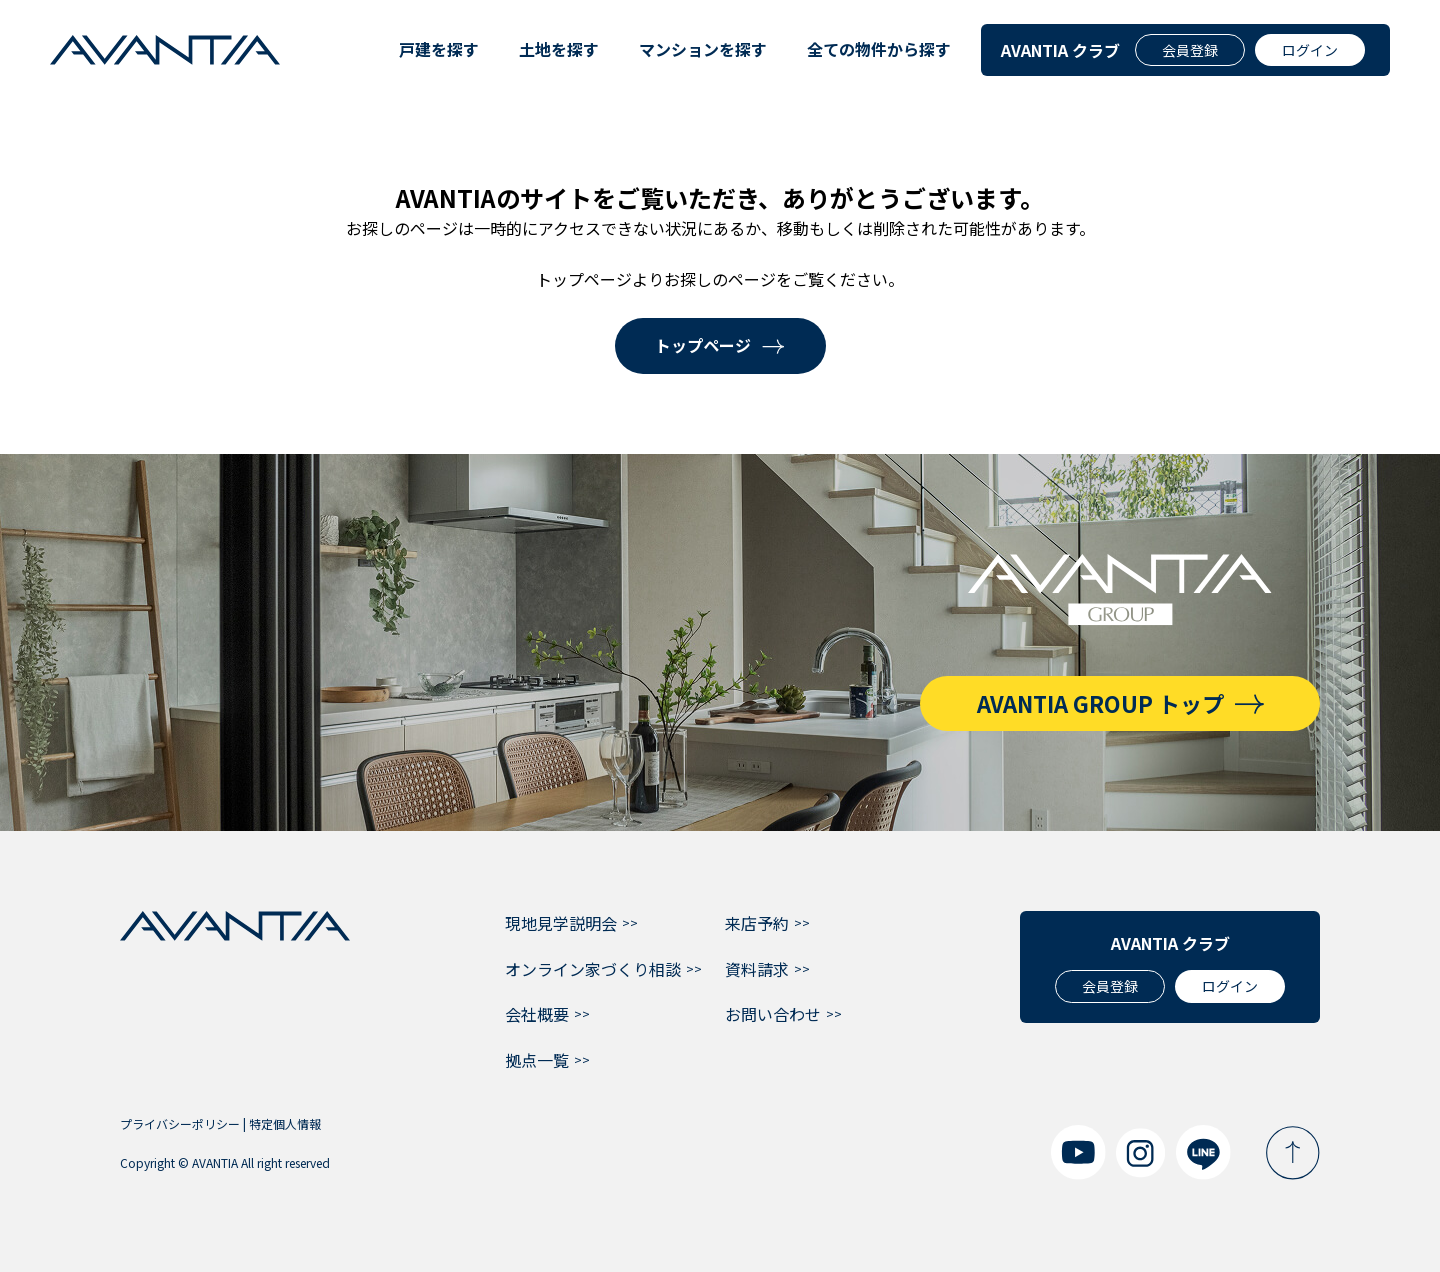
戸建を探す (439, 49)
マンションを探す (703, 49)
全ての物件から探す (879, 49)
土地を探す (559, 49)
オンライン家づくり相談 (593, 969)
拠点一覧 (537, 1060)
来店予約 (757, 923)
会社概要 (537, 1014)
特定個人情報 (285, 1123)
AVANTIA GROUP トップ (1100, 703)
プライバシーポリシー (180, 1123)
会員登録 (1190, 50)
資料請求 (757, 969)
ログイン (1310, 50)
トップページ (703, 345)
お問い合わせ (773, 1014)
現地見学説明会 (561, 923)
